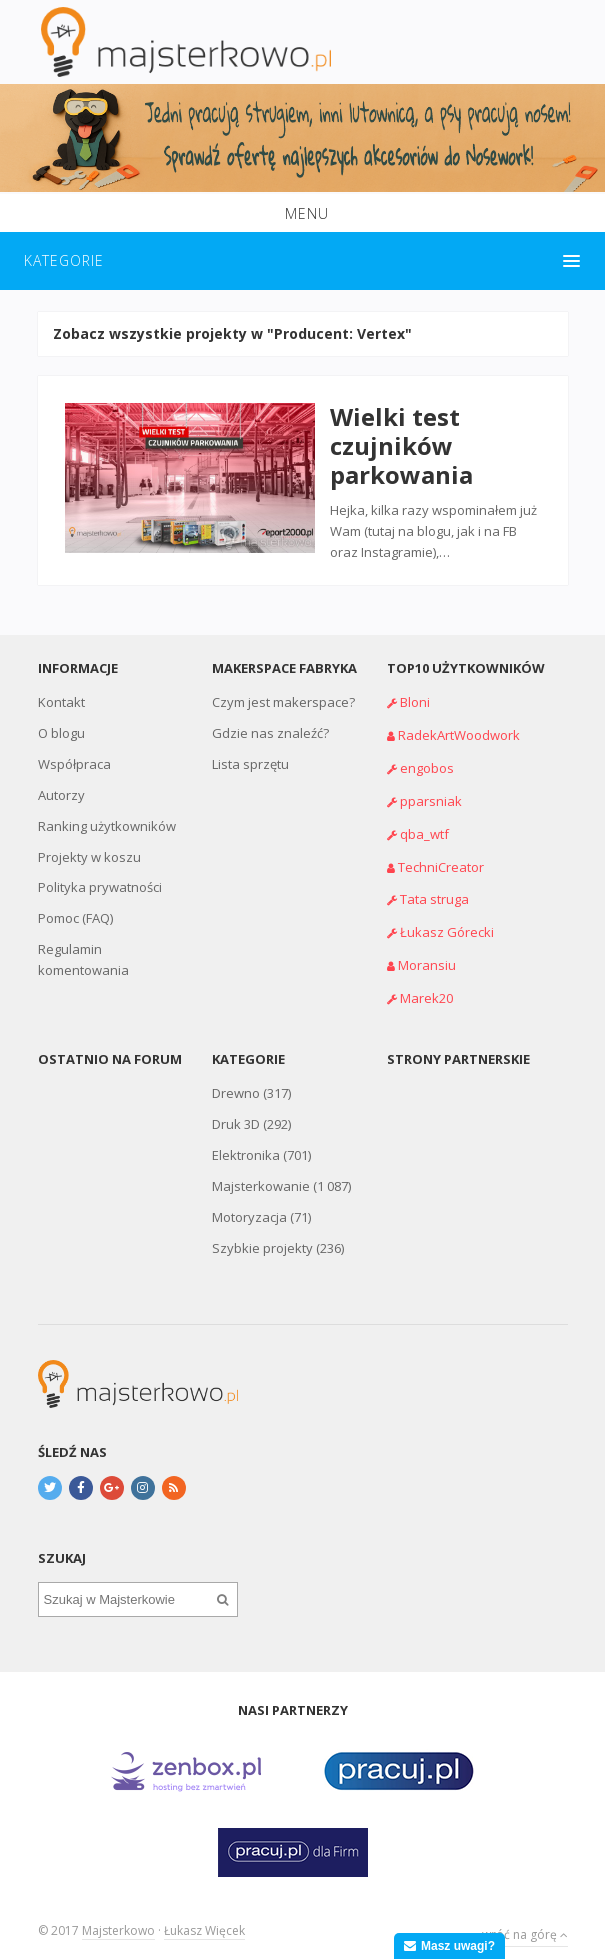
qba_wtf (424, 819)
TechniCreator (441, 852)
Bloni (415, 687)
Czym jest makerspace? (283, 687)
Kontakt (61, 687)
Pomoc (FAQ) (75, 904)
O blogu (61, 718)
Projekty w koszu (89, 842)
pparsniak (431, 786)
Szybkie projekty (262, 1234)
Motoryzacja (249, 1203)
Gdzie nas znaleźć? (270, 718)
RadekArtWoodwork (459, 720)
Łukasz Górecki (447, 918)
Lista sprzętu (250, 749)
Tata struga (434, 885)
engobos (427, 753)
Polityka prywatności (100, 873)
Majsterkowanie (261, 1172)
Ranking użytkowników (107, 811)
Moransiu (427, 951)
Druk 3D (236, 1110)
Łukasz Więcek (204, 1916)
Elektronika (246, 1141)
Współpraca (74, 749)
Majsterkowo (118, 1916)
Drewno (236, 1079)
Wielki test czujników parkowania (394, 438)
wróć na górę (525, 1916)
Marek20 (426, 984)
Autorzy (61, 780)
